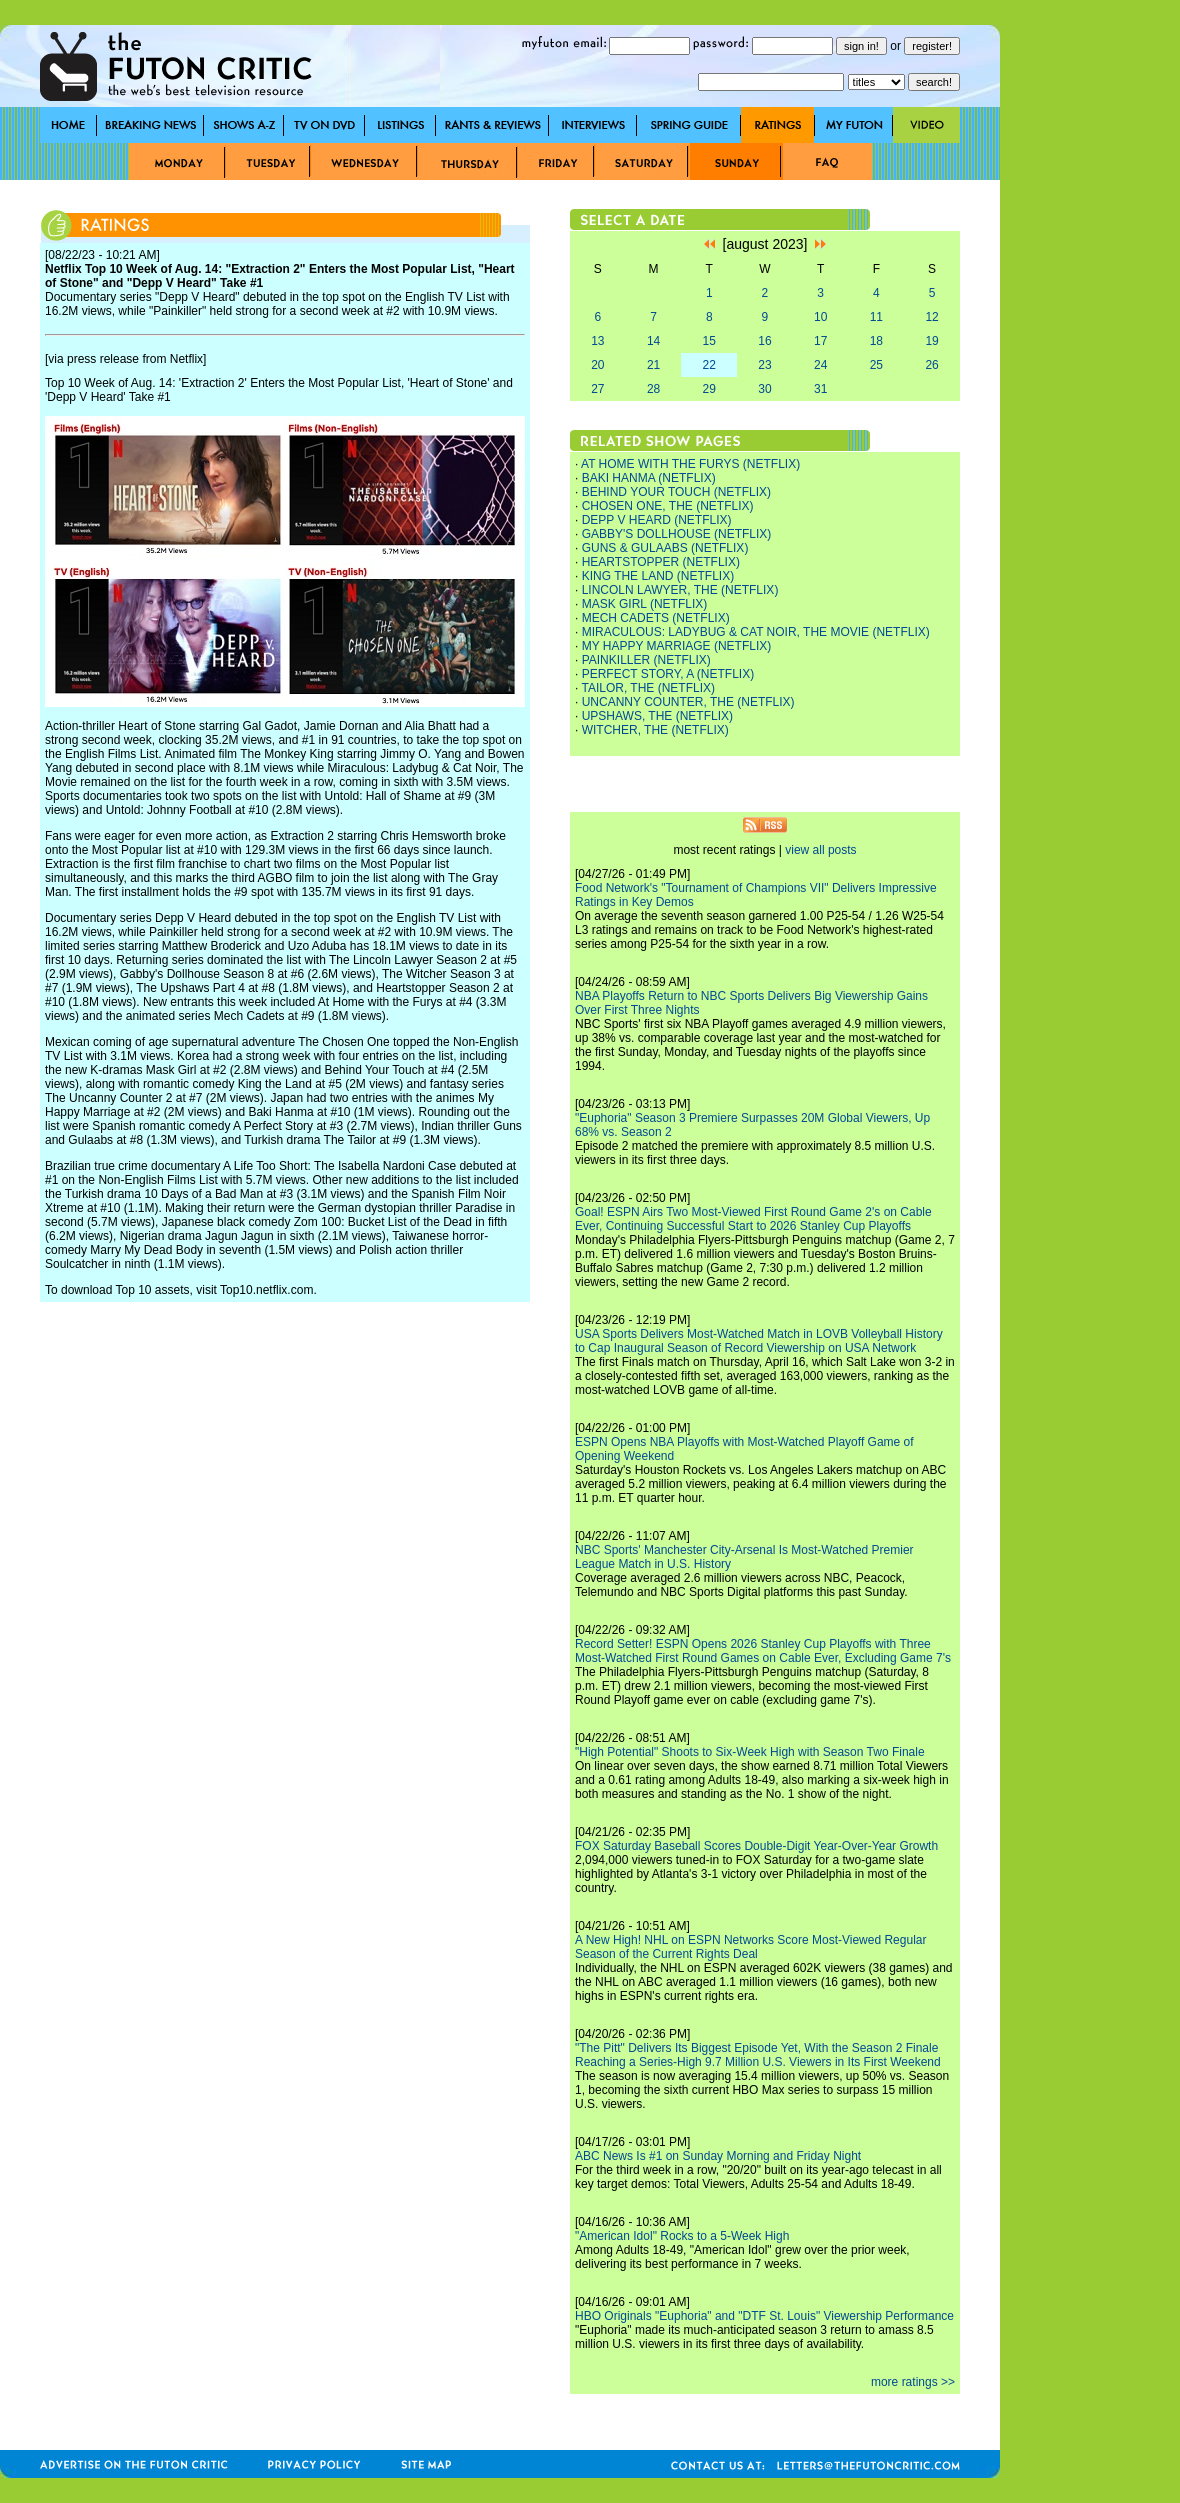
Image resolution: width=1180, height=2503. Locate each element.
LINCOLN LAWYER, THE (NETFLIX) (680, 590)
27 (597, 389)
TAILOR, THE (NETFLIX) (648, 688)
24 (820, 365)
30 (764, 389)
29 (709, 389)
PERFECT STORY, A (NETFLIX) (668, 674)
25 (876, 365)
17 (820, 341)
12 (931, 317)
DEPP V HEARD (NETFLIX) (657, 520)
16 (764, 341)
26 (931, 365)
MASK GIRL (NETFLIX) (645, 604)
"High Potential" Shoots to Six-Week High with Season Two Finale (750, 1752)
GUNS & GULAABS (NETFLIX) (665, 548)
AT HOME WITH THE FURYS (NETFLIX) (690, 464)
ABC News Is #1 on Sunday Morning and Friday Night (718, 2156)
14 (653, 341)
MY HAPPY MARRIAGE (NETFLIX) (677, 646)
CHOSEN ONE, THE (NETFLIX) (668, 506)
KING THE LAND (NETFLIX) (658, 576)
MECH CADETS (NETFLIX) (656, 618)
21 (653, 365)
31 (820, 389)
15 (709, 341)
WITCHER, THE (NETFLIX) (655, 730)
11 (876, 317)
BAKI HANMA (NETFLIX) (649, 478)
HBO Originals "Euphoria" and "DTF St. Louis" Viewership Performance (764, 2316)
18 (876, 341)
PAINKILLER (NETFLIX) (646, 660)
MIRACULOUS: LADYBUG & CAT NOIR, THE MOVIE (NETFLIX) (756, 632)
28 (653, 389)
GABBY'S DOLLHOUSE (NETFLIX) (677, 534)
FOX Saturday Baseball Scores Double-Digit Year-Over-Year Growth (756, 1846)
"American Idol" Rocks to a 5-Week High (682, 2236)
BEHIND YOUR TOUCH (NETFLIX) (676, 492)
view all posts (820, 850)
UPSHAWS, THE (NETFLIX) (657, 716)
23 (764, 365)
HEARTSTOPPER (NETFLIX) (661, 562)
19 (931, 341)
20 (597, 365)
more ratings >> (913, 2382)
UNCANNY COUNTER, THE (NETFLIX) (688, 702)
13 (597, 341)
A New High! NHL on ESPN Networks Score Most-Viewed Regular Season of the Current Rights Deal (750, 1947)
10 (820, 317)
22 (709, 365)
